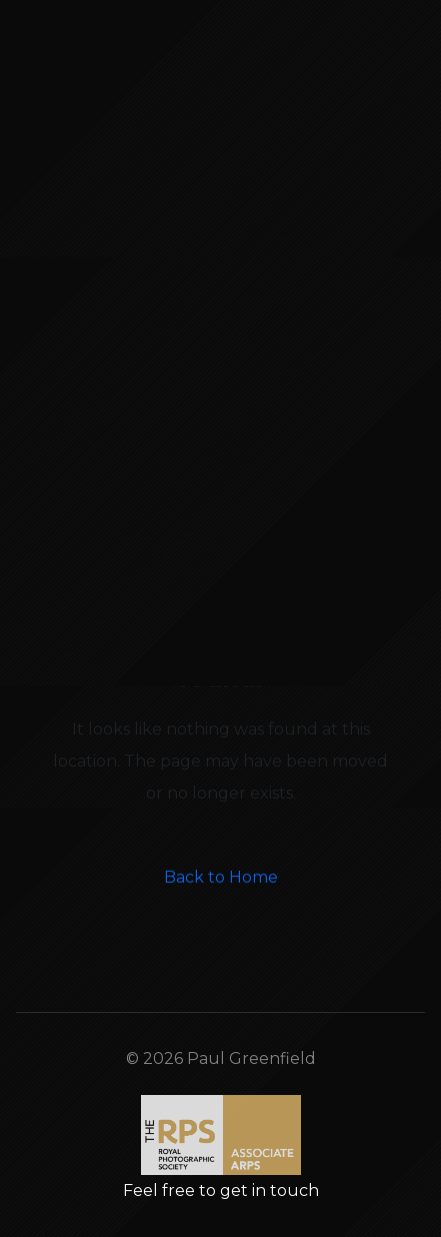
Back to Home (221, 907)
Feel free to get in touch (221, 1190)
